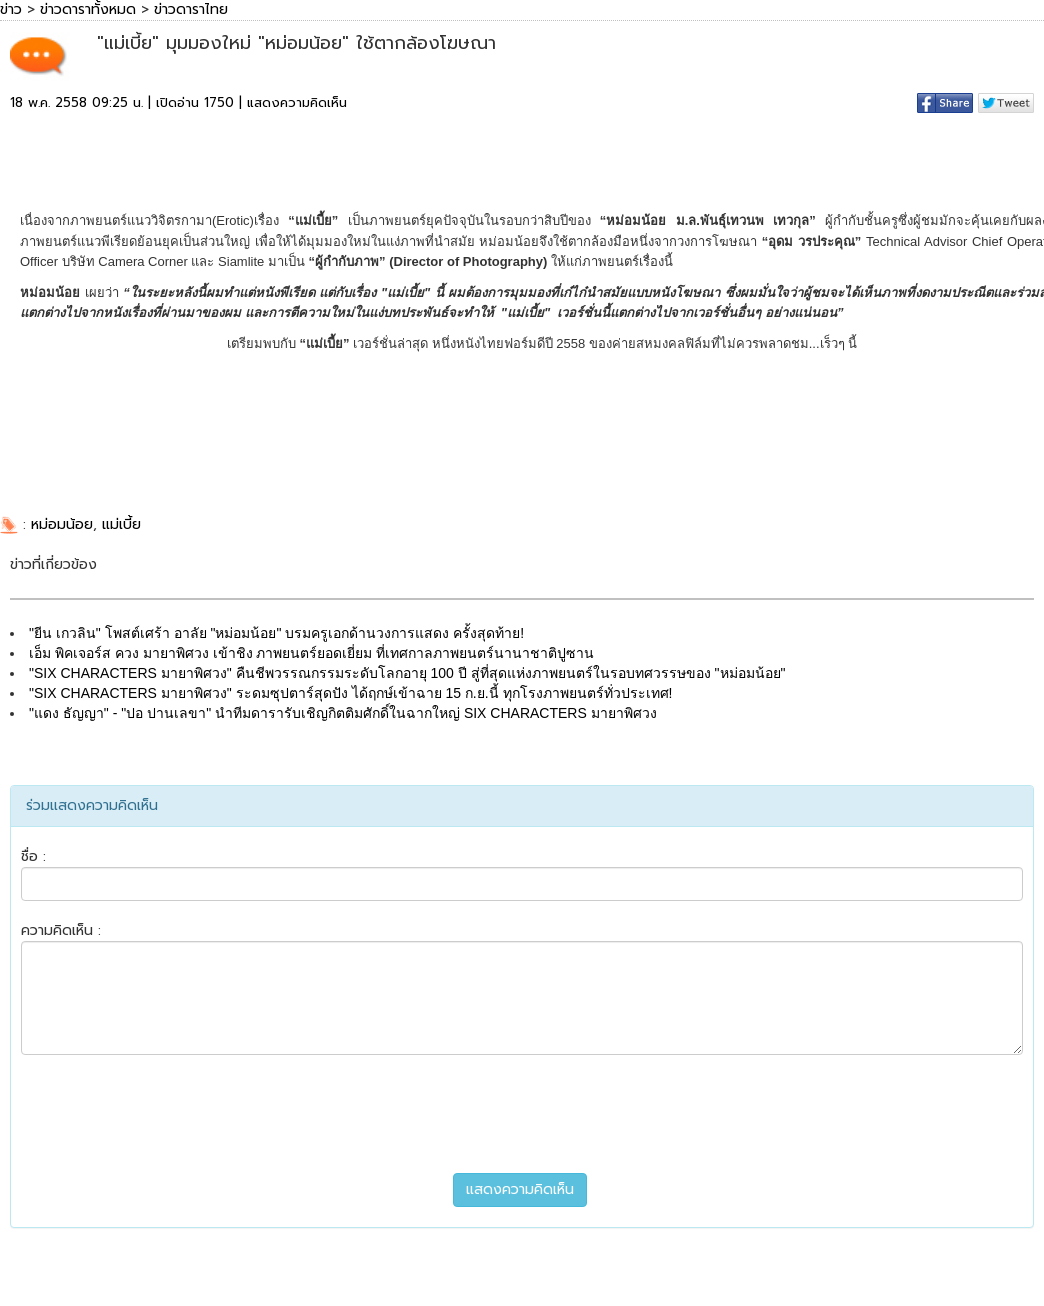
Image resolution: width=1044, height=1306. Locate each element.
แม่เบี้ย (121, 524)
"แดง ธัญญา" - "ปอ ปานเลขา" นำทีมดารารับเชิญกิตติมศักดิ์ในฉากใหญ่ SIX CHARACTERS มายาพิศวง (343, 713)
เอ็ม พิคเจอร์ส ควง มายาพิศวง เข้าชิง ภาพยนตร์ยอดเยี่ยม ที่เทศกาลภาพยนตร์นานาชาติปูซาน (311, 653)
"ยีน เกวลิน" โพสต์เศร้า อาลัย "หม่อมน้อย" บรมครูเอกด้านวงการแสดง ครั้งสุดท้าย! (276, 633)
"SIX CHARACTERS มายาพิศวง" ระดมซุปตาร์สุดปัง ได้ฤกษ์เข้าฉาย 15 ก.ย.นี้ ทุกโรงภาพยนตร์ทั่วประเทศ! (350, 693)
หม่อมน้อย (62, 524)
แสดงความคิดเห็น (297, 102)
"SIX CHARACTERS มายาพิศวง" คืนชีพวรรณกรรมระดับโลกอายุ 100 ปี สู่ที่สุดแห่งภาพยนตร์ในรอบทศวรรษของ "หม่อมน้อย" (407, 673)
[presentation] (522, 1114)
